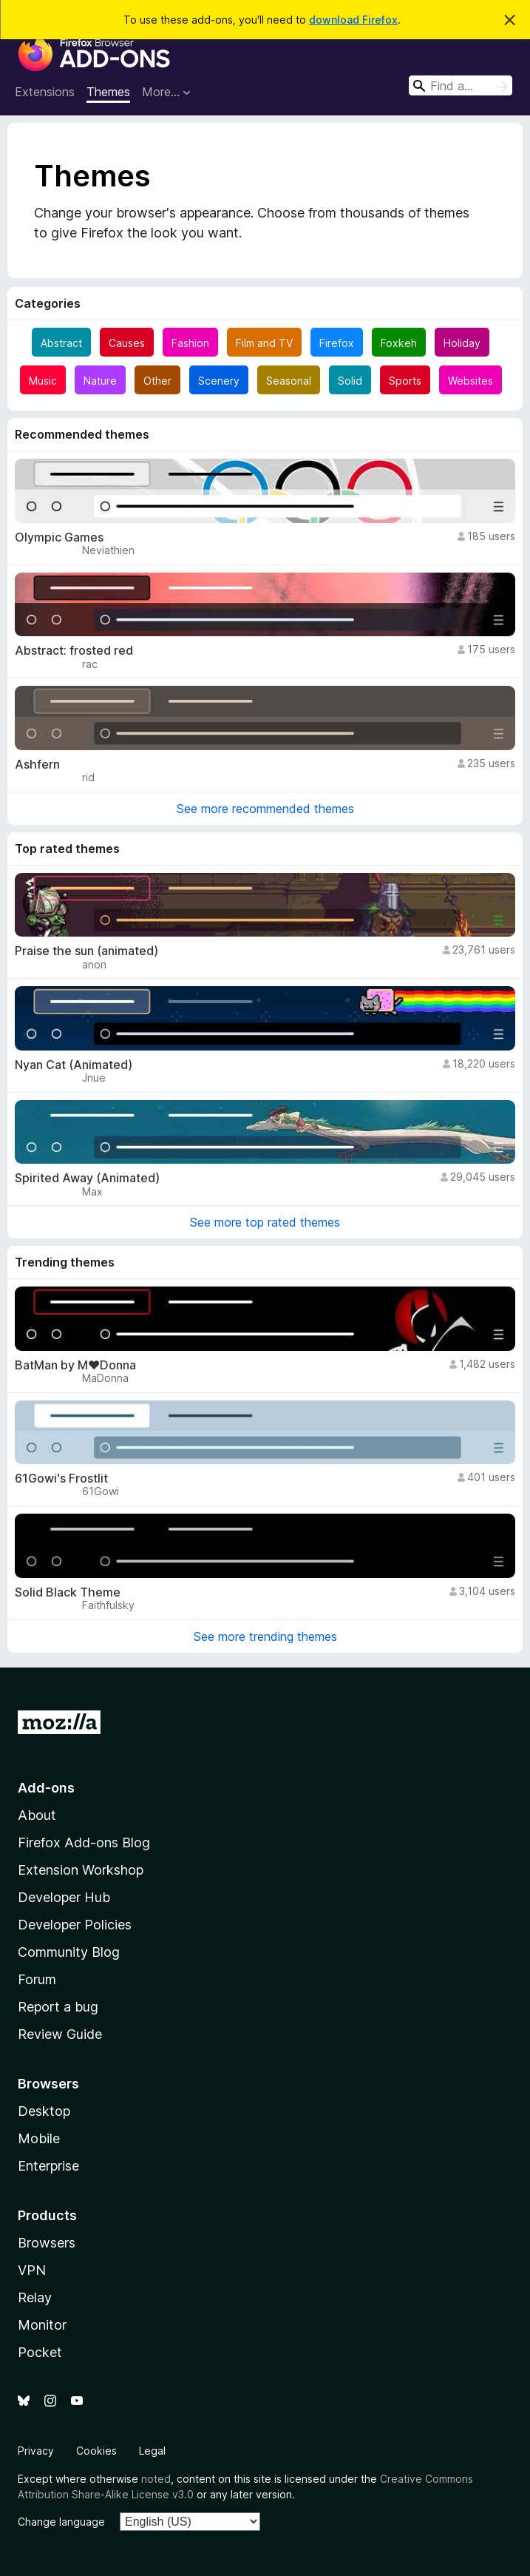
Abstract (61, 343)
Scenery (218, 380)
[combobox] (460, 85)
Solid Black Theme (67, 1592)
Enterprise (48, 2166)
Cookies (96, 2450)
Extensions (45, 91)
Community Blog (69, 1952)
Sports (405, 380)
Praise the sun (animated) (86, 951)
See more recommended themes (265, 808)
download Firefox (353, 19)
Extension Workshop (80, 1870)
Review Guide (60, 2034)
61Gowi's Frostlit (61, 1478)
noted (156, 2478)
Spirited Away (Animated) (87, 1178)
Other (157, 380)
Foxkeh (399, 343)
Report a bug (58, 2006)
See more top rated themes (265, 1222)
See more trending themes (265, 1636)
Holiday (462, 343)
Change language (61, 2521)
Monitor (42, 2325)
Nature (100, 380)
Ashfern (37, 765)
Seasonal (288, 380)
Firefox (336, 343)
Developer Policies (75, 1924)
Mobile (39, 2138)
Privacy (36, 2450)
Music (43, 380)
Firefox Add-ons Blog (84, 1842)
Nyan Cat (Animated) (73, 1065)
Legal (152, 2450)
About (37, 1815)
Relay (35, 2297)
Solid (350, 380)
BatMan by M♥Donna (75, 1365)
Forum (37, 1979)
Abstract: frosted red (74, 651)
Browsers (46, 2242)
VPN (32, 2270)
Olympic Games (59, 537)
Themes (108, 91)
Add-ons (46, 1788)
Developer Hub (64, 1897)
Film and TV (264, 343)
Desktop (44, 2111)
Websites (470, 380)
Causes (127, 343)
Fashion (190, 343)
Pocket (40, 2352)
